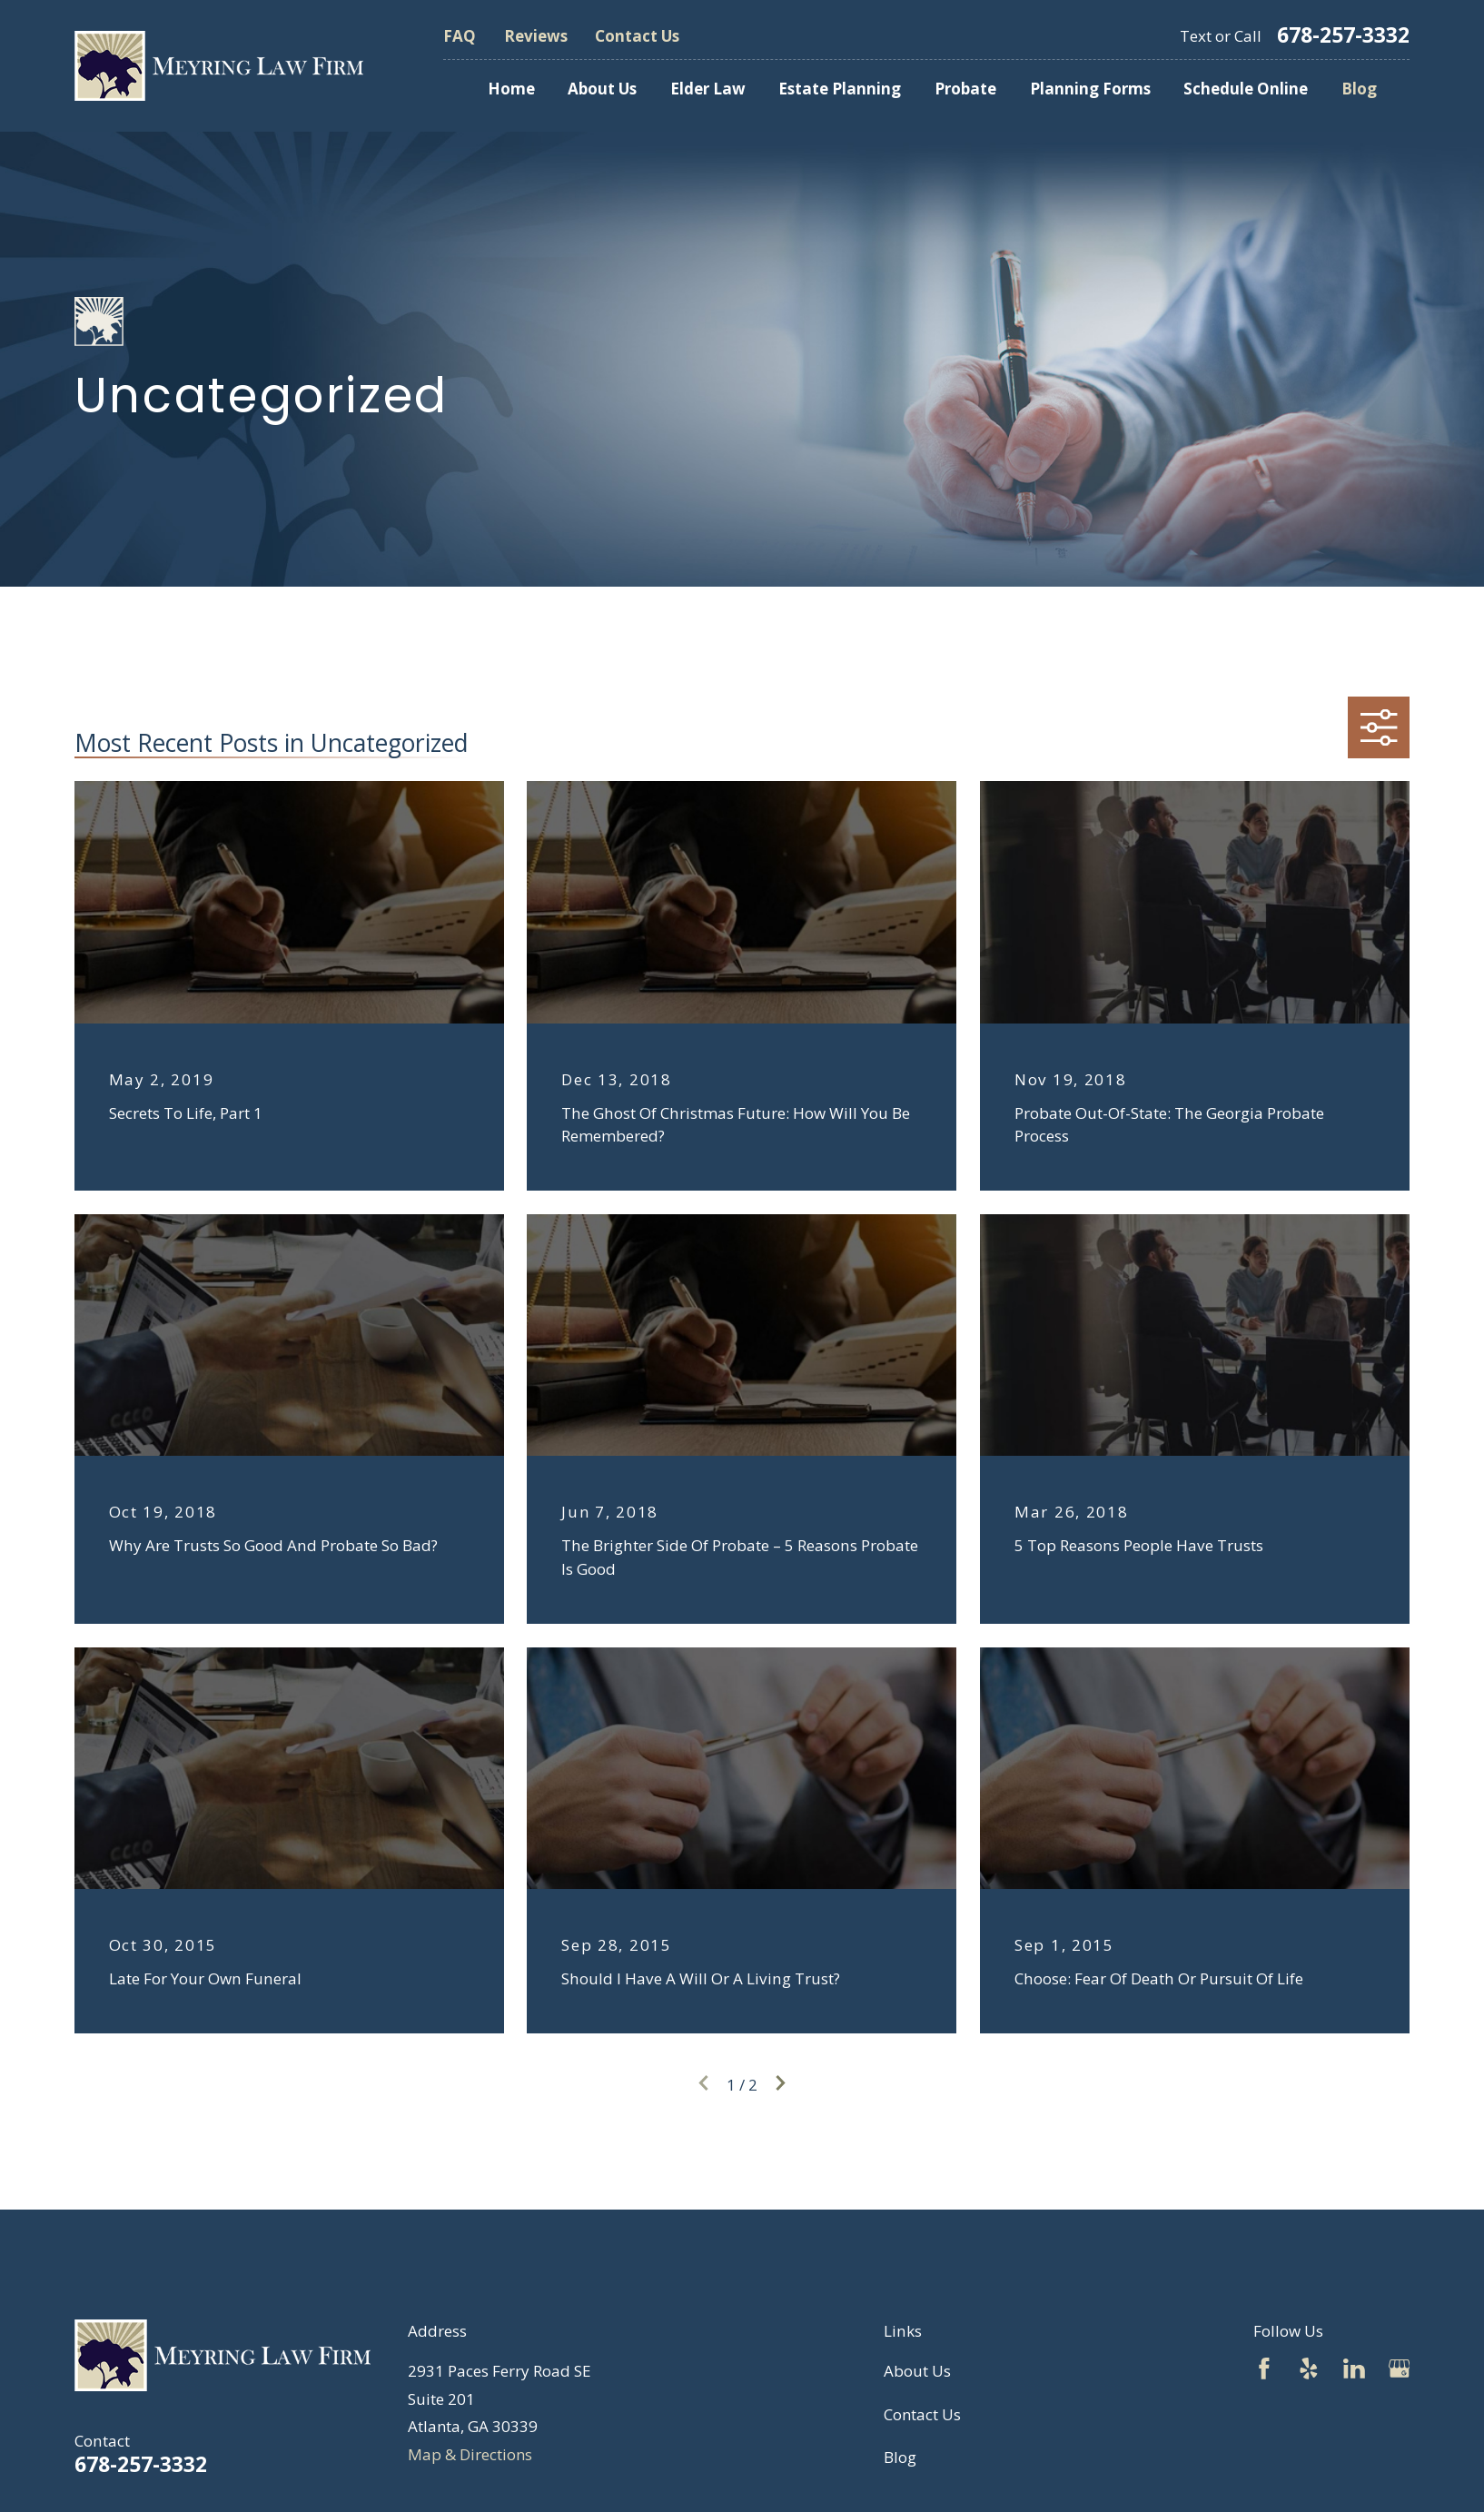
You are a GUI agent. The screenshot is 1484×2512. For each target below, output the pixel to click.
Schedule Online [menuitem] (1245, 88)
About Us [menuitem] (602, 88)
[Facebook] (1264, 2368)
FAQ (459, 35)
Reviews (536, 35)
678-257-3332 (1343, 35)
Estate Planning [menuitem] (839, 88)
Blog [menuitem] (1359, 88)
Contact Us (637, 35)
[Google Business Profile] (1399, 2368)
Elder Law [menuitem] (708, 88)
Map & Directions (470, 2454)
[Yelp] (1309, 2368)
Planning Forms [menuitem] (1090, 88)
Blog (900, 2457)
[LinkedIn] (1354, 2368)
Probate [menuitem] (965, 88)
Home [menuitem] (511, 88)
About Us (917, 2370)
